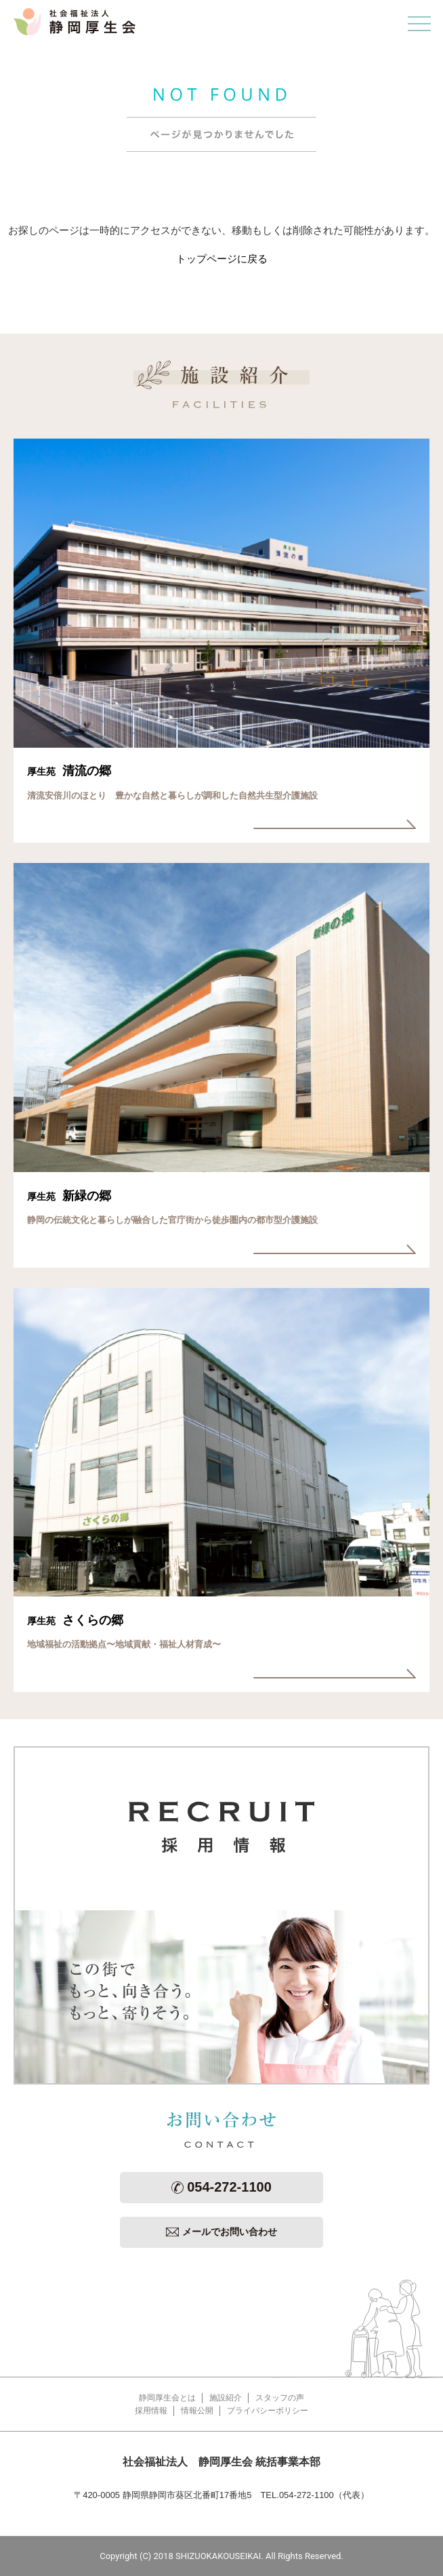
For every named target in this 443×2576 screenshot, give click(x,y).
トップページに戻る (222, 258)
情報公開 (197, 2410)
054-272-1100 (221, 2186)
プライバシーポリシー (267, 2410)
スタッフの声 (279, 2397)
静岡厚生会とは (167, 2397)
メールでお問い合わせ (221, 2231)
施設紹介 (225, 2397)
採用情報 (151, 2410)
